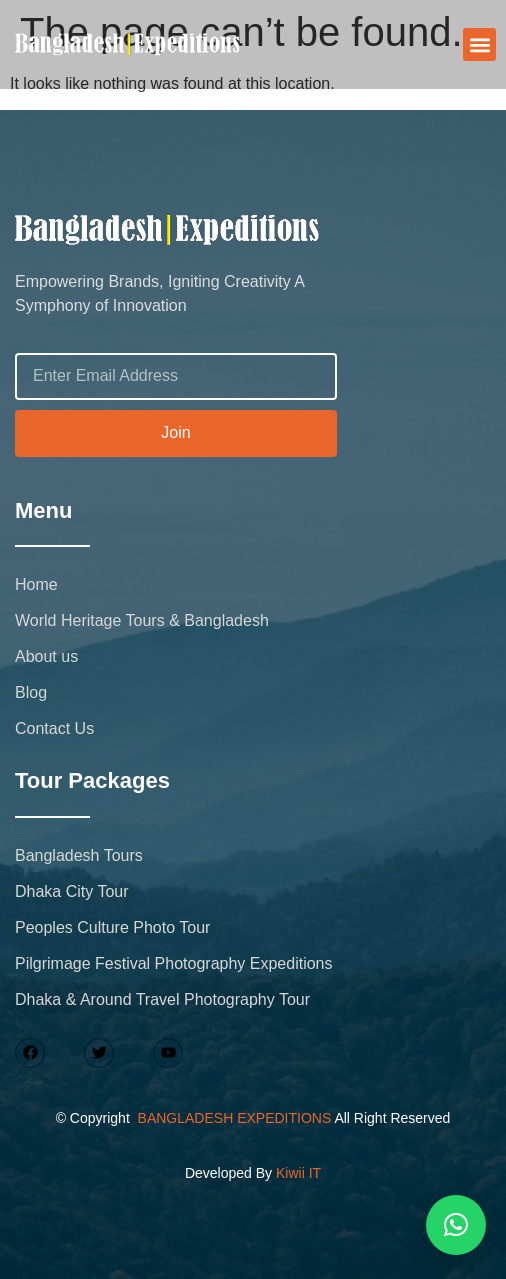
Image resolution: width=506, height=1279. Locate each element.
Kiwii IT (298, 1173)
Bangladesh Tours (79, 855)
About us (46, 656)
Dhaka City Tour (72, 891)
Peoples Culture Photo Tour (112, 927)
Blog (31, 692)
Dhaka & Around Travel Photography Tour (162, 999)
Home (36, 584)
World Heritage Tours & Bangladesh (142, 620)
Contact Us (54, 728)
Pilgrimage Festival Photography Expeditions (174, 963)
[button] (479, 44)
